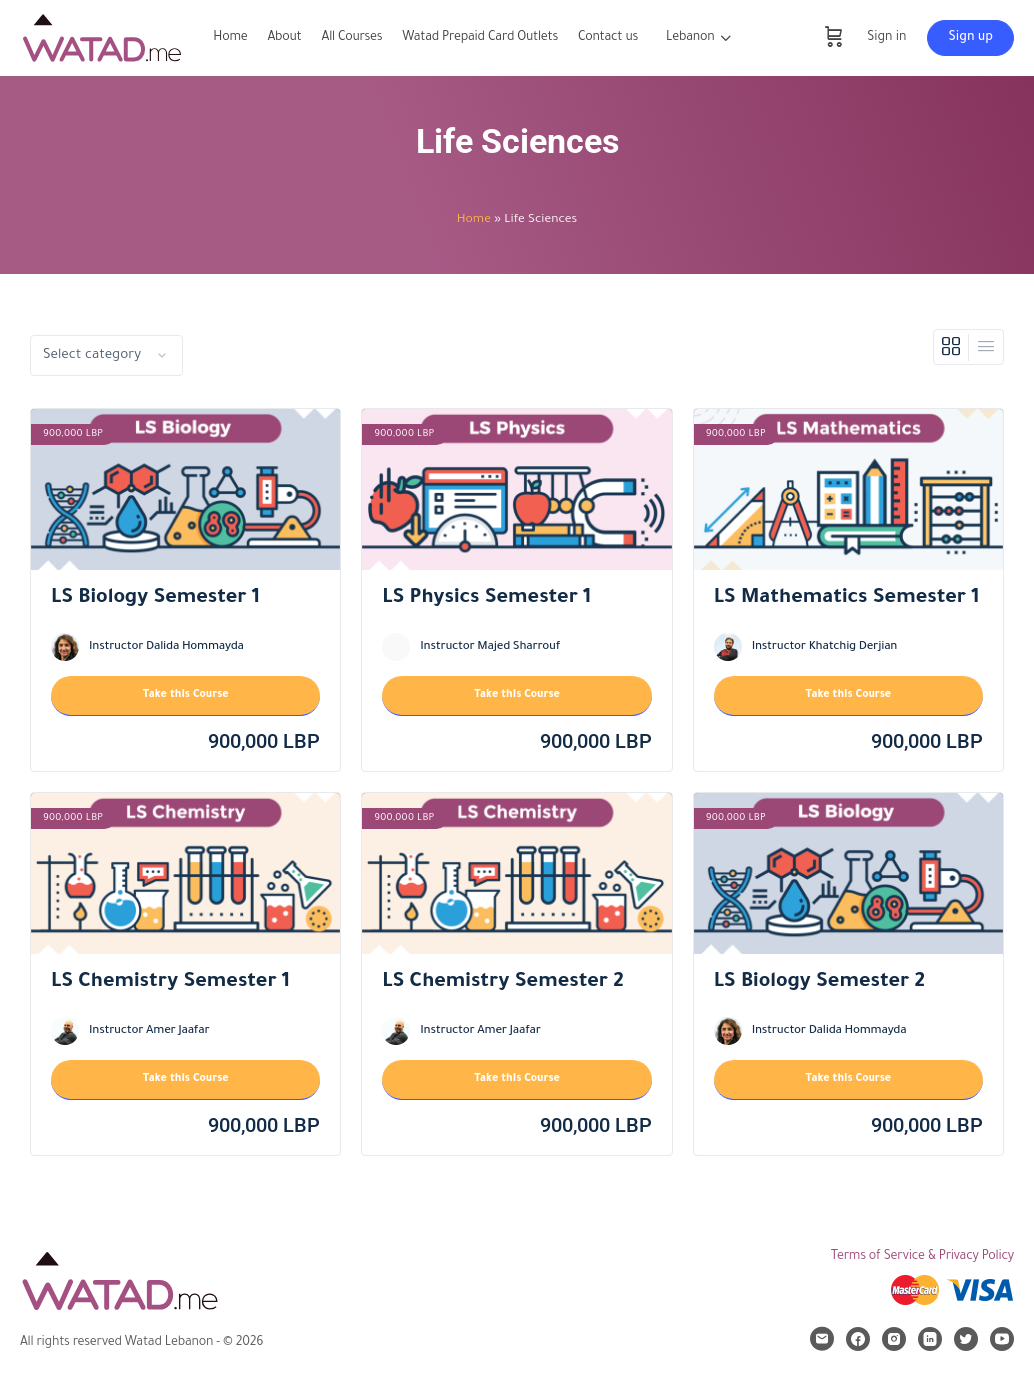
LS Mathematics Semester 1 (847, 599)
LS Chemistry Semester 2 (502, 983)
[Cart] (834, 38)
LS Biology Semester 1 (155, 599)
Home (474, 220)
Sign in (886, 38)
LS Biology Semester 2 (819, 983)
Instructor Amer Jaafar (149, 1031)
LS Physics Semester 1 (486, 599)
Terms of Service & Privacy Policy (922, 1257)
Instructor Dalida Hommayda (166, 647)
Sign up (970, 38)
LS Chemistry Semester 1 (170, 983)
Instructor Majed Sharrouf (490, 647)
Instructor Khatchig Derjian (825, 647)
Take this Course (186, 695)
